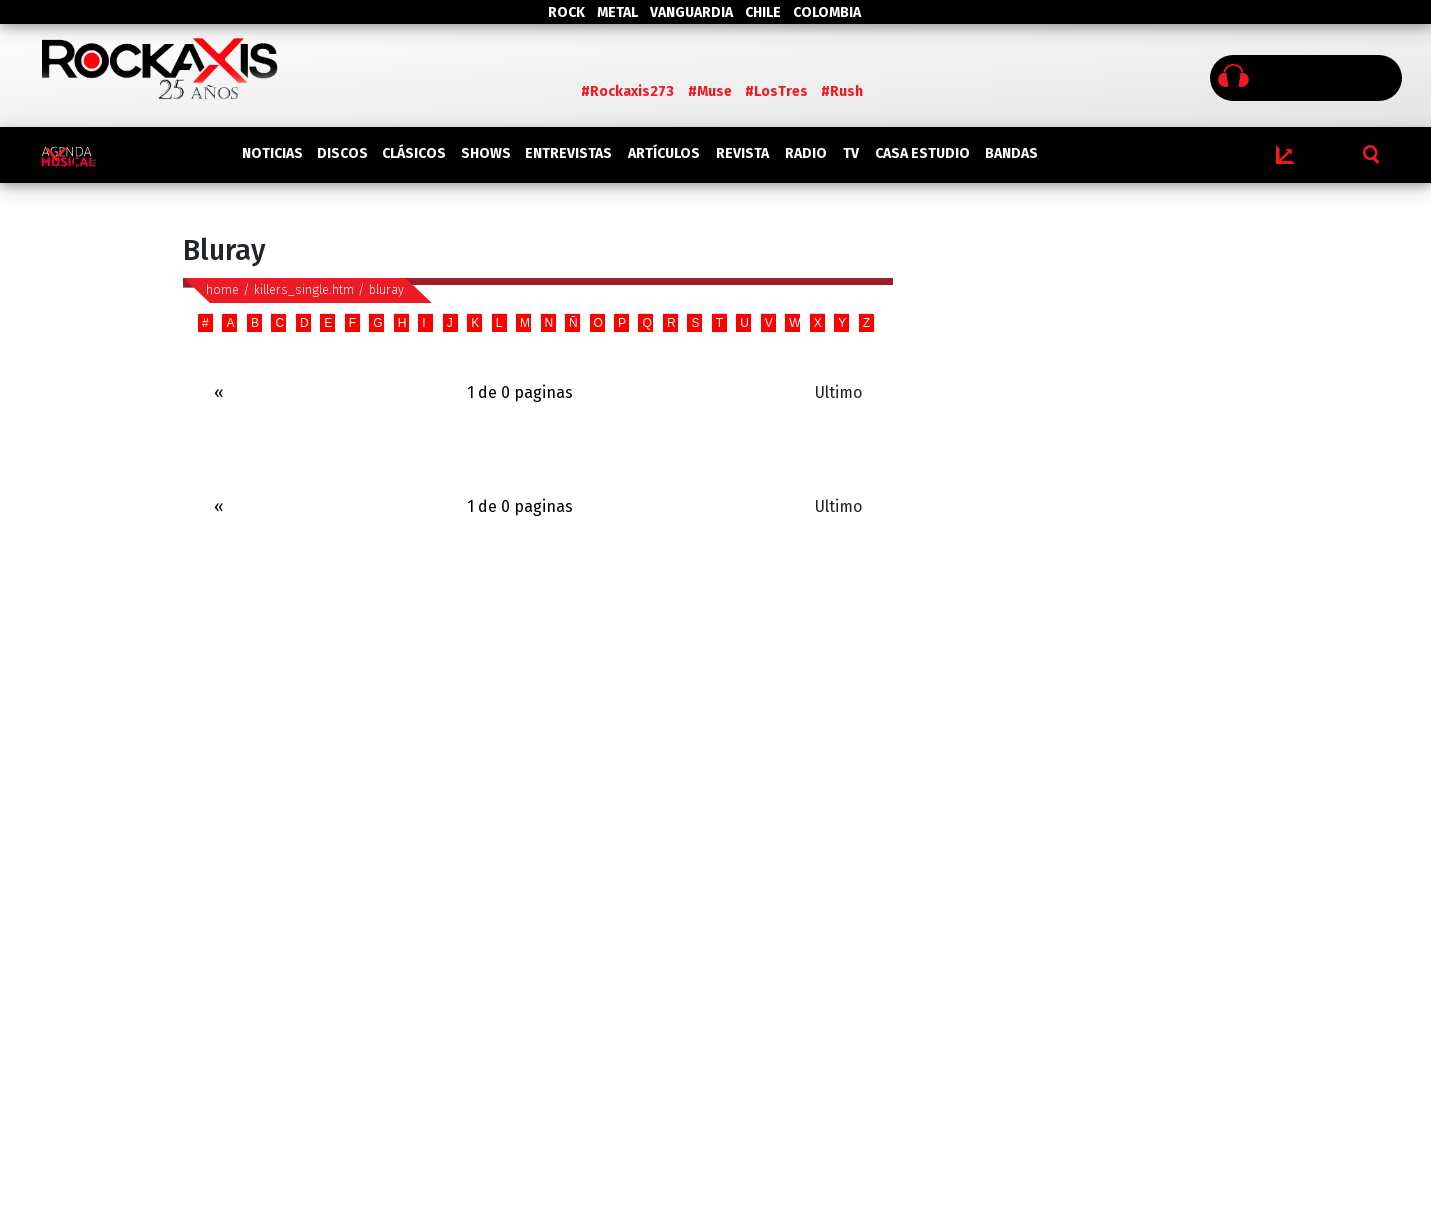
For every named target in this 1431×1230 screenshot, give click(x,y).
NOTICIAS (272, 153)
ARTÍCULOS (664, 153)
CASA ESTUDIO (922, 153)
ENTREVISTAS (568, 153)
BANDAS (1011, 153)
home (222, 289)
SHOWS (486, 153)
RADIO (806, 153)
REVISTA (742, 153)
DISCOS (342, 153)
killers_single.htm (304, 289)
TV (851, 153)
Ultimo (838, 392)
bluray (386, 289)
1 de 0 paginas (520, 392)
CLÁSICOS (414, 153)
